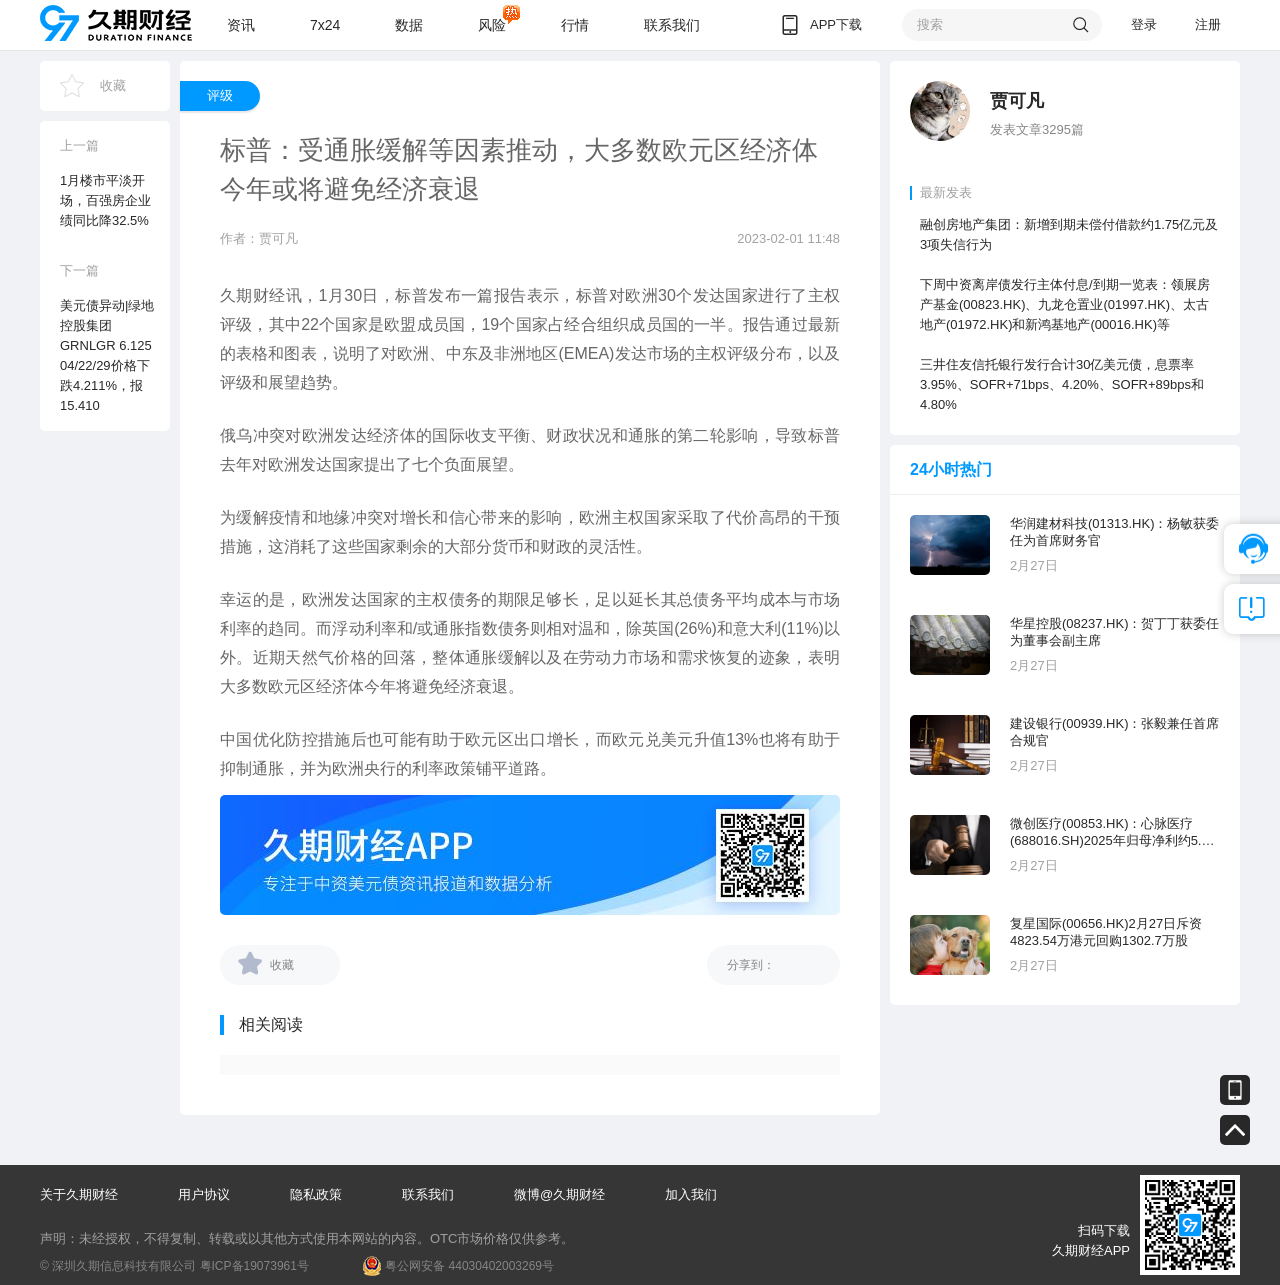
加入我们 (691, 1194)
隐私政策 (316, 1194)
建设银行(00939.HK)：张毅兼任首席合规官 (1114, 732)
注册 (1208, 24)
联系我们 (672, 25)
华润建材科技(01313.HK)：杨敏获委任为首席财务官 (1114, 532)
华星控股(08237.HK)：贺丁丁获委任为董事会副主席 (1114, 632)
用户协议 (204, 1194)
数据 (409, 25)
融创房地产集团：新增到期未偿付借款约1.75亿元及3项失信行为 (1069, 234)
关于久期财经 (79, 1194)
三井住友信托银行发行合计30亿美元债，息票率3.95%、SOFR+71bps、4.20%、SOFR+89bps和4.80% (1062, 384)
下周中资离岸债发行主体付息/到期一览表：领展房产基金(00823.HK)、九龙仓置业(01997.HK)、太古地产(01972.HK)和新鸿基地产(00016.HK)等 (1065, 304)
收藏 (113, 85)
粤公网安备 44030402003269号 (469, 1266)
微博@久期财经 (559, 1194)
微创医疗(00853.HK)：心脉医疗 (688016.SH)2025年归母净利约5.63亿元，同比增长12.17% (1113, 832)
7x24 (325, 25)
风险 (492, 25)
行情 (575, 25)
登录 (1144, 24)
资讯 (241, 25)
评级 (220, 95)
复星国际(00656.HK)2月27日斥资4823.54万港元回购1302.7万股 (1106, 932)
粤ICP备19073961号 (254, 1266)
